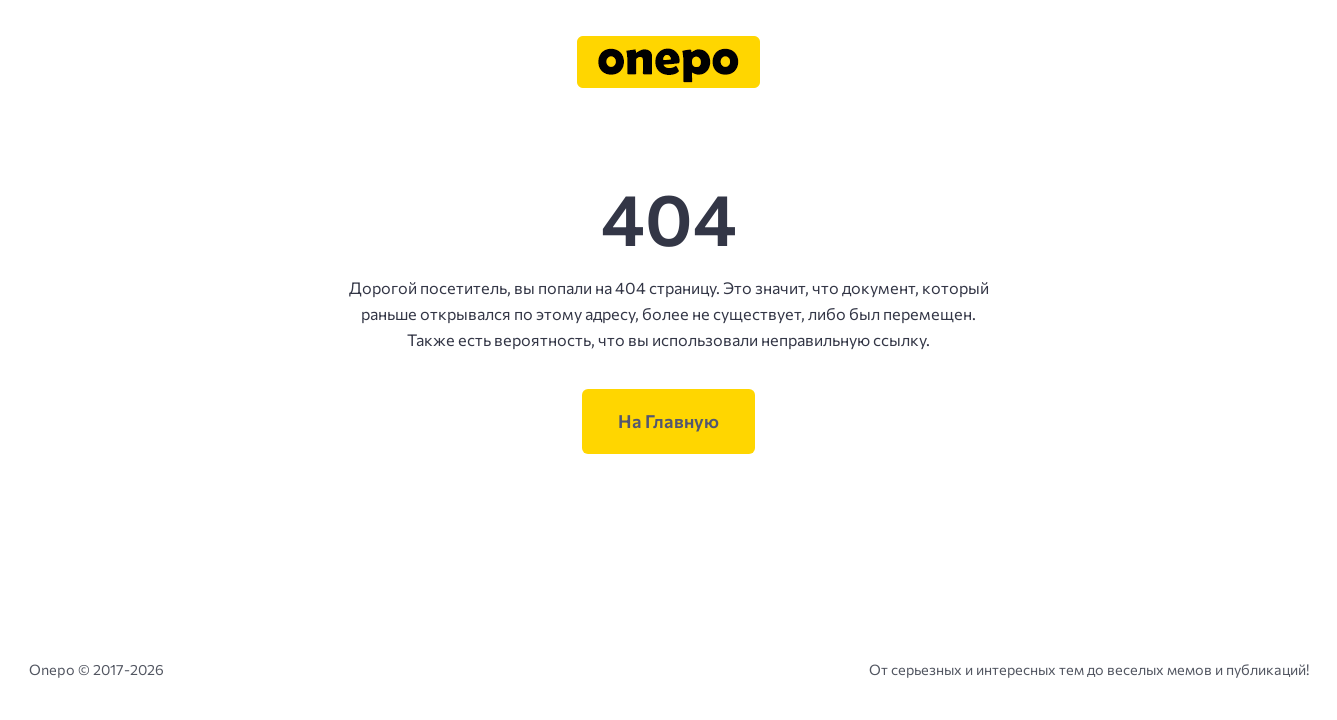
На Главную (668, 421)
